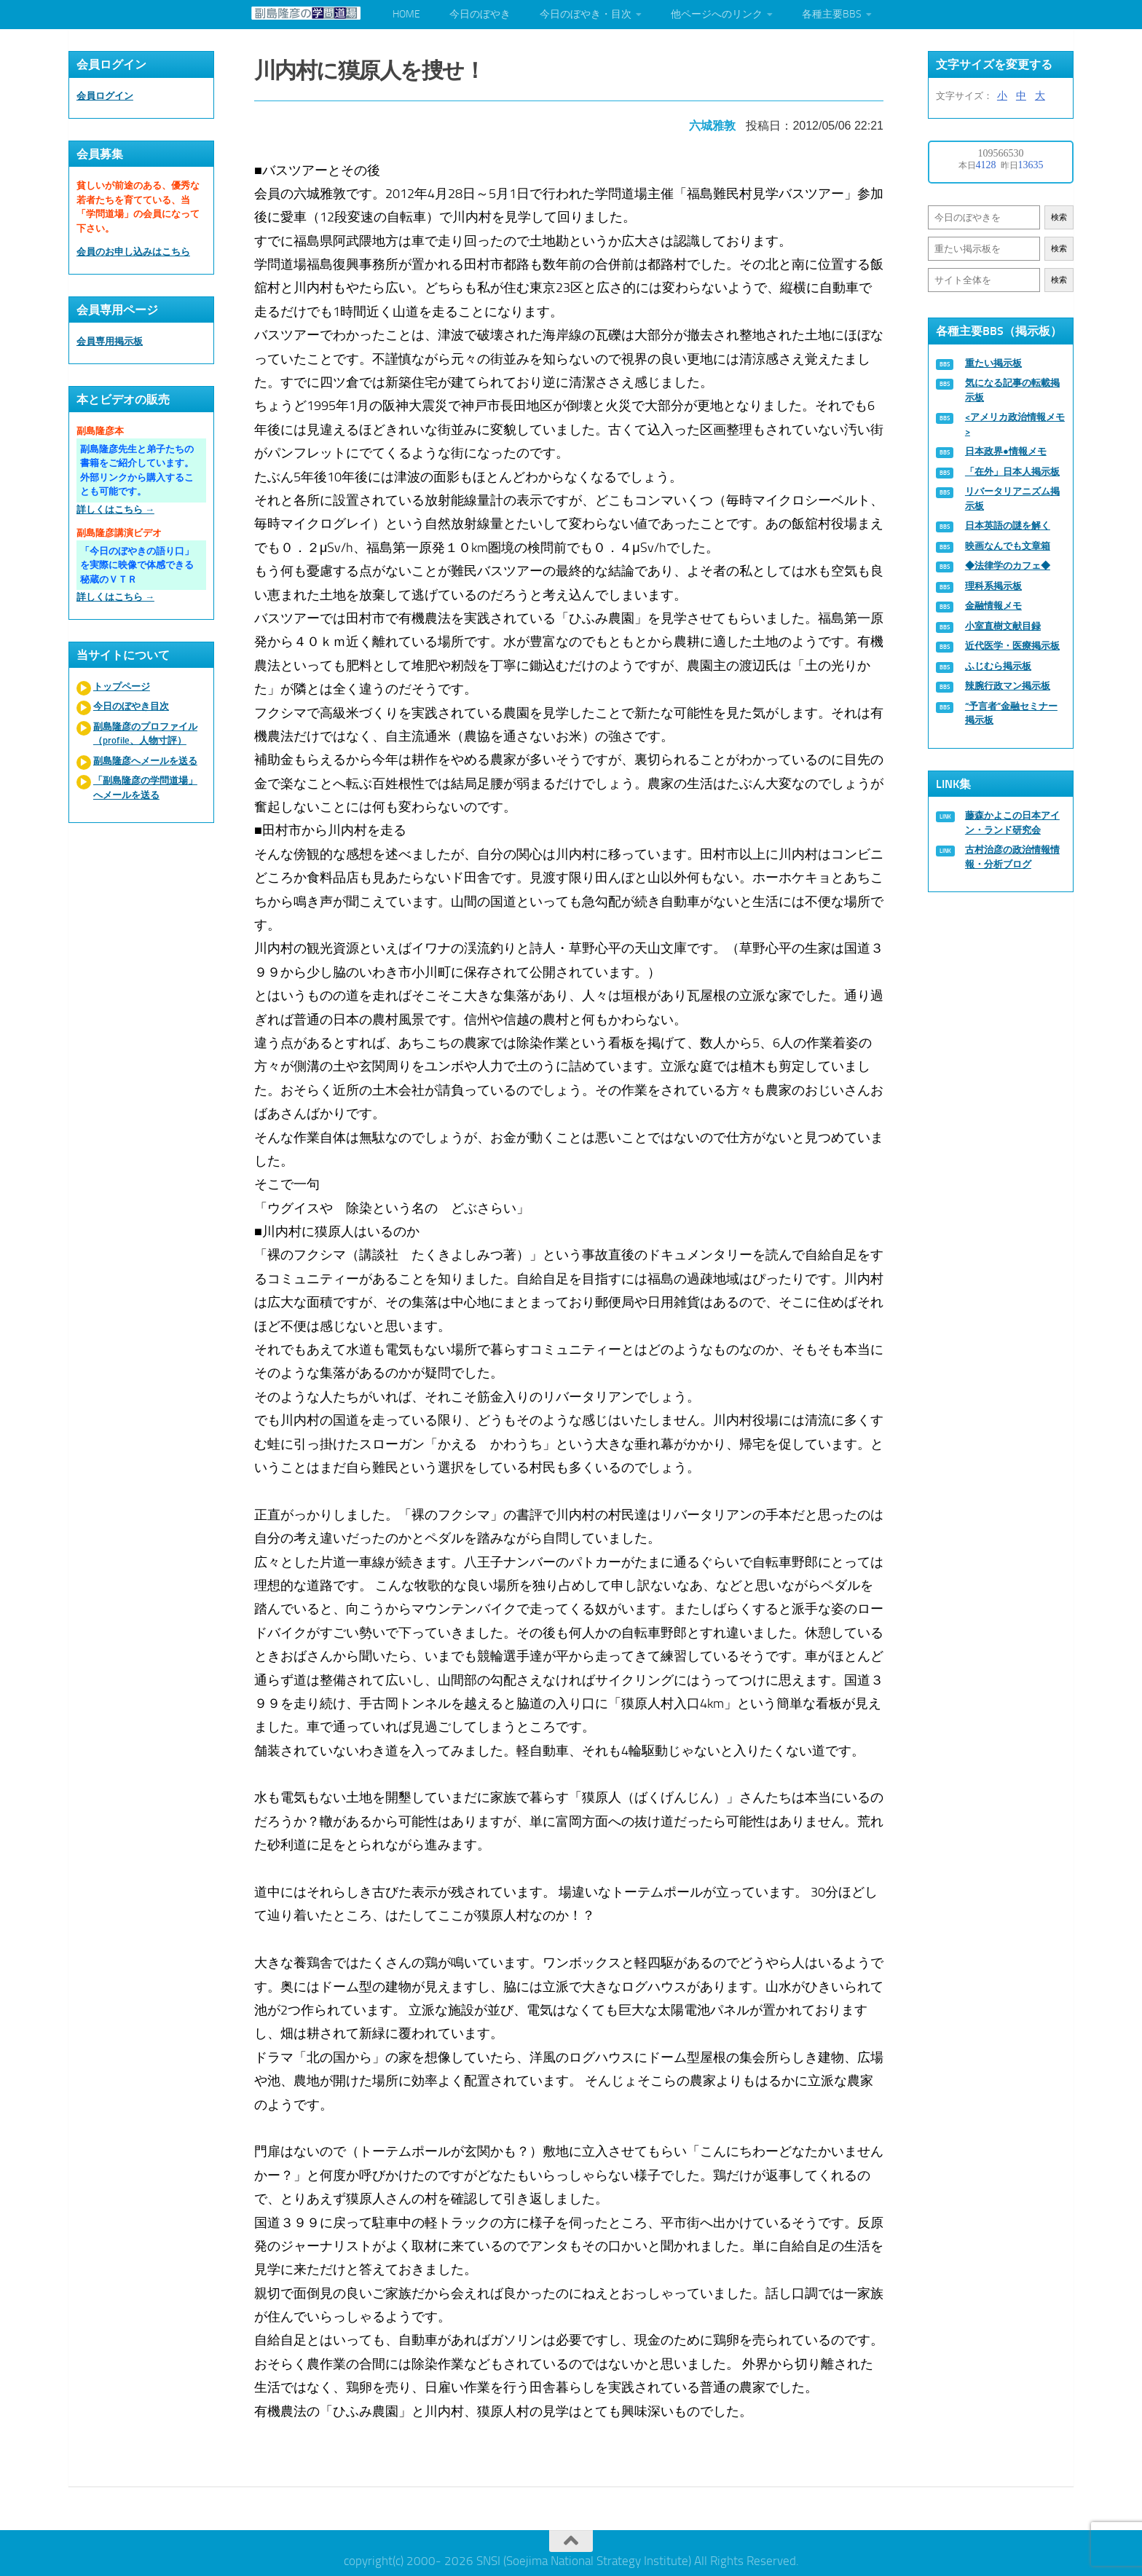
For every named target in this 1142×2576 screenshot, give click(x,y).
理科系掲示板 (993, 585)
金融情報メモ (993, 605)
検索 (1059, 217)
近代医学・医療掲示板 (1012, 645)
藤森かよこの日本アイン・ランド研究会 (1012, 822)
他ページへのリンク (717, 14)
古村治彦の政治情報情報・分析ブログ (1012, 857)
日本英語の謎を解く (1007, 525)
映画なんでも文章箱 (1007, 545)
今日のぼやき (480, 14)
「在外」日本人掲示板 (1012, 471)
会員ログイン (104, 95)
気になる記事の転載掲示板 (1012, 390)
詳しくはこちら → (115, 509)
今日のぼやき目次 (131, 706)
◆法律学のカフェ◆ (1007, 565)
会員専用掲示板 (109, 341)
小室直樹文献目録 (1003, 626)
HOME (406, 14)
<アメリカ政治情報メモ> (1015, 424)
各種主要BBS (832, 14)
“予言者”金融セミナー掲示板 (1011, 713)
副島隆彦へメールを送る (145, 760)
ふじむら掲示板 (998, 666)
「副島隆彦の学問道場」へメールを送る (145, 787)
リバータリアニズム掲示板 (1012, 498)
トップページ (121, 686)
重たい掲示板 (993, 363)
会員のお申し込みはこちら (133, 251)
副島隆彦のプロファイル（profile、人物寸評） (145, 734)
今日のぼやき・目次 (585, 14)
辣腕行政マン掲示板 (1007, 685)
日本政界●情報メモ (1006, 451)
